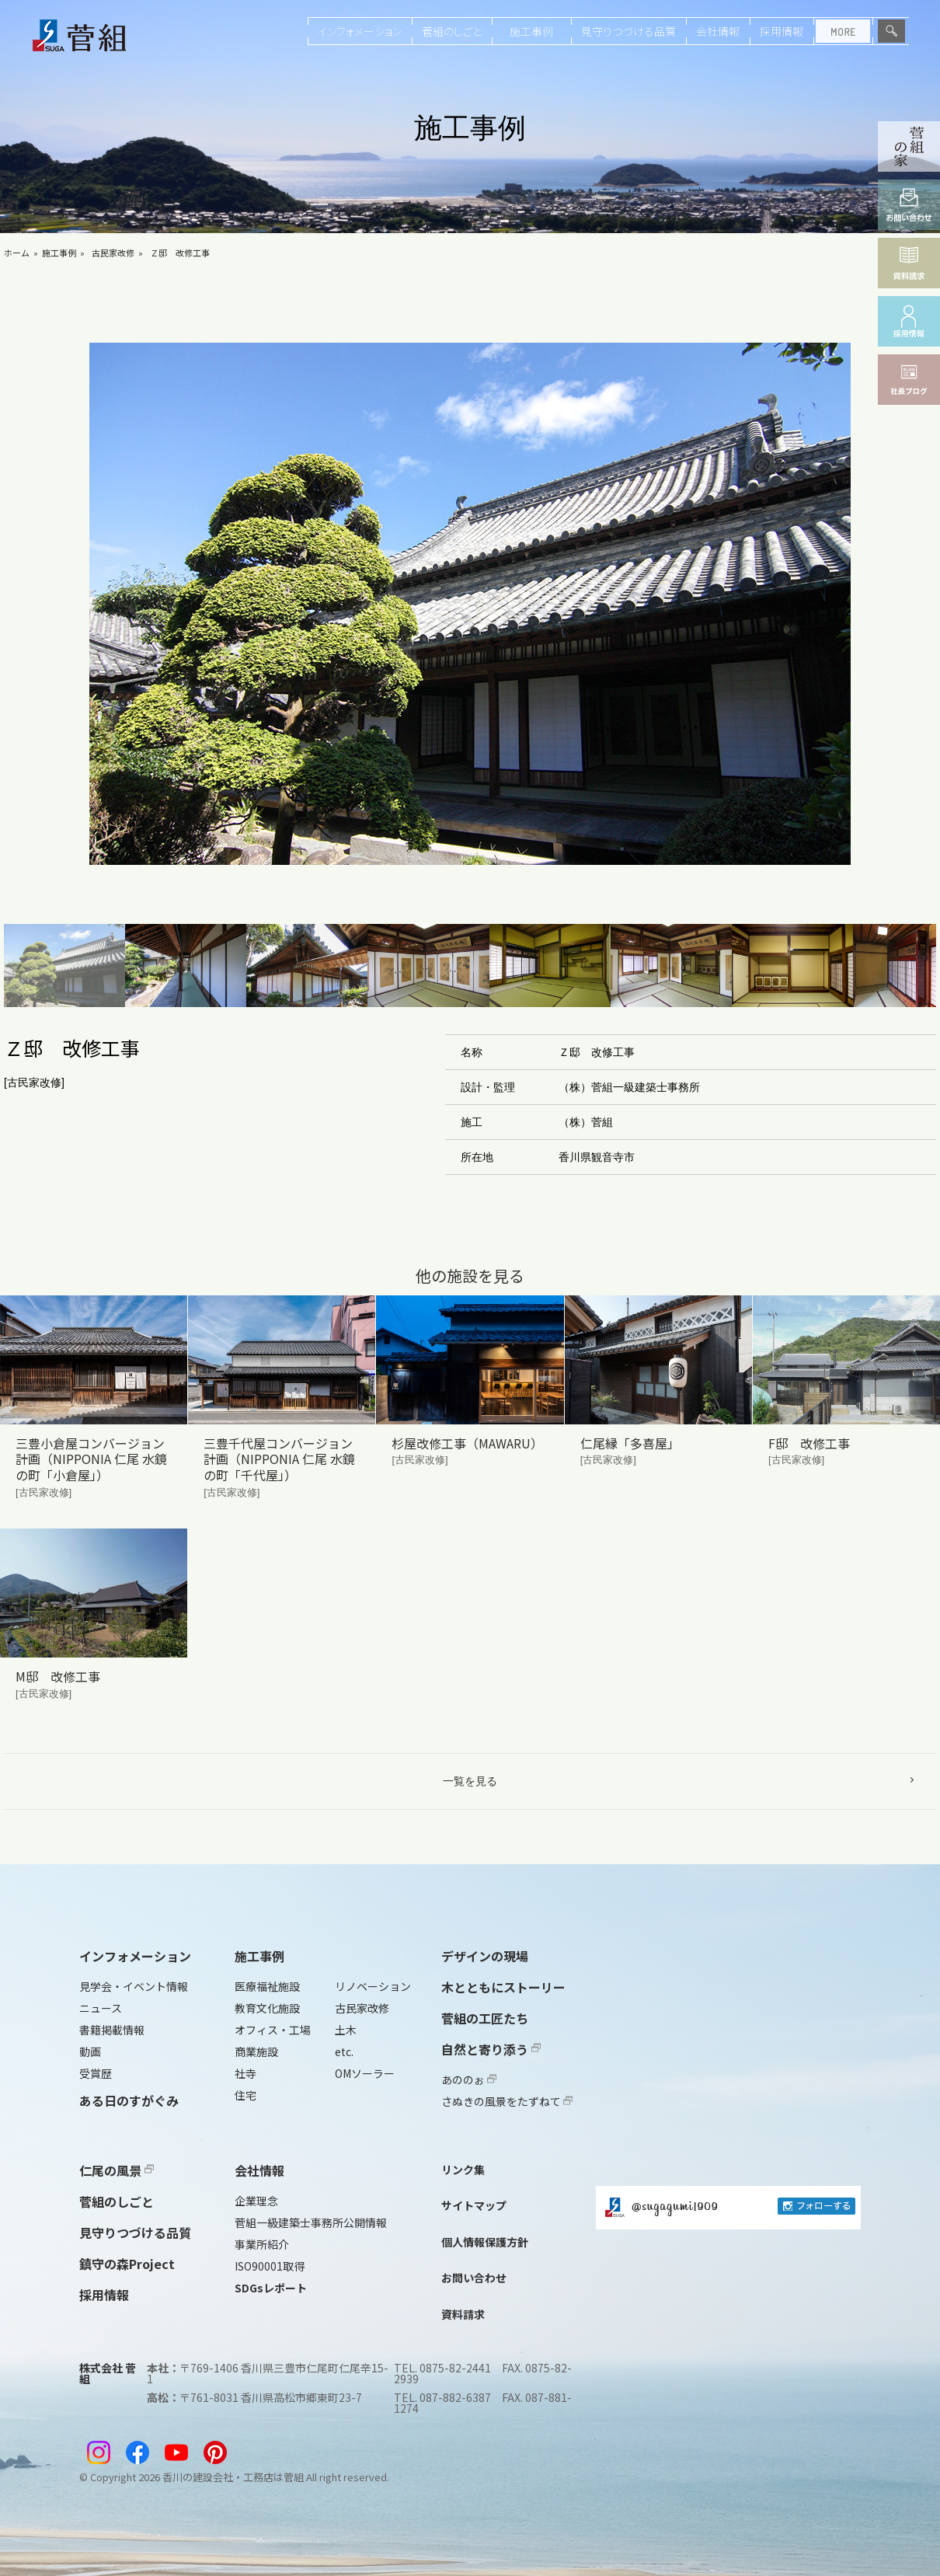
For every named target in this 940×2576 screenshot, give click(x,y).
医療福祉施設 (267, 1986)
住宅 (245, 2095)
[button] (64, 965)
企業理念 (256, 2200)
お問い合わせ (474, 2277)
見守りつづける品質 (628, 31)
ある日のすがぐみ (129, 2100)
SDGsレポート (271, 2287)
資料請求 (463, 2314)
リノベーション (373, 1986)
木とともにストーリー (503, 1987)
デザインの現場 (484, 1956)
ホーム (17, 252)
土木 (346, 2029)
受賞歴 (95, 2073)
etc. (344, 2051)
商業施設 (256, 2051)
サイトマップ (474, 2205)
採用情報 (781, 31)
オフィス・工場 (273, 2029)
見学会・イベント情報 (133, 1986)
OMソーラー (365, 2073)
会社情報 (718, 31)
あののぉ (468, 2079)
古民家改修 (113, 252)
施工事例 (531, 31)
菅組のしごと (452, 31)
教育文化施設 (267, 2008)
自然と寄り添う (491, 2049)
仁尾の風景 (116, 2170)
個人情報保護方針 (484, 2242)
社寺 (245, 2073)
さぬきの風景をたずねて (507, 2101)
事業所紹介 (262, 2244)
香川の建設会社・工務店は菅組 (233, 2477)
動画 (90, 2051)
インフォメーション (360, 31)
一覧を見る (470, 1781)
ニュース (100, 2008)
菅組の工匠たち (484, 2018)
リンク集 (463, 2169)
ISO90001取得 (270, 2266)
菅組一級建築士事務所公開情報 (311, 2222)
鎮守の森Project (127, 2263)
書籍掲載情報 (111, 2029)
